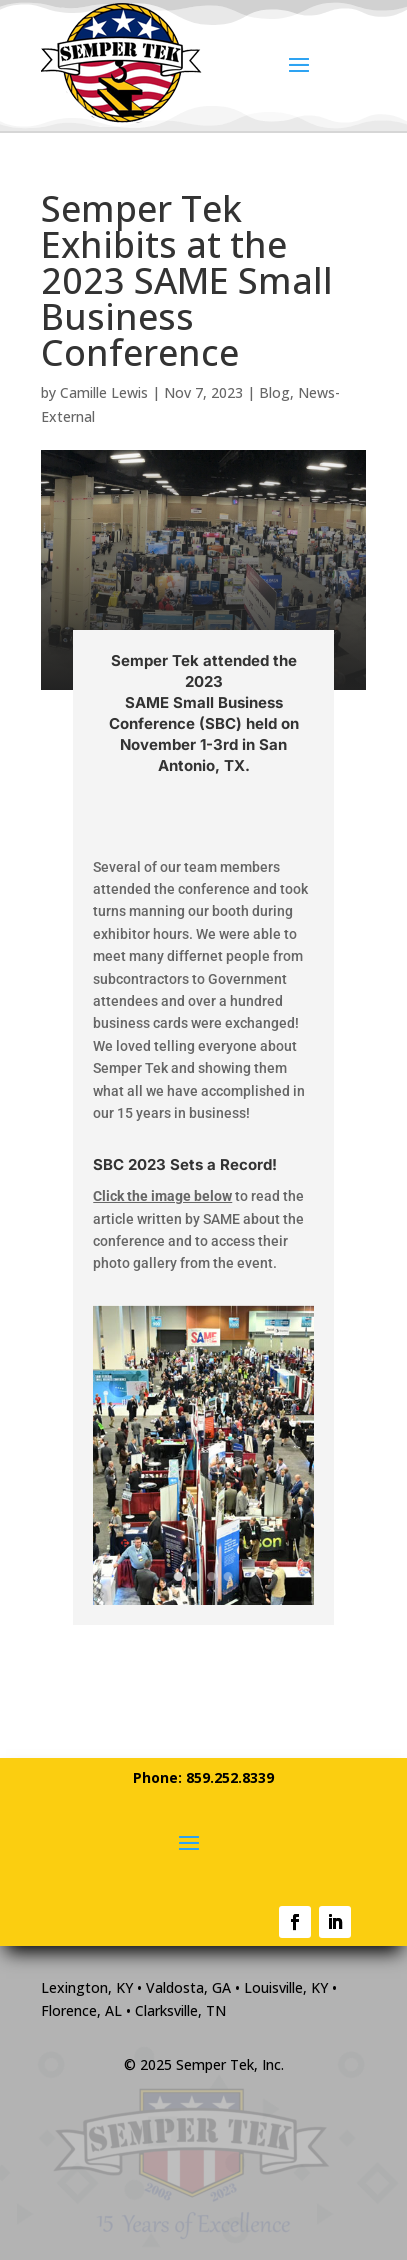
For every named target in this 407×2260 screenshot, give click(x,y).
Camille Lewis (104, 392)
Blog (274, 392)
